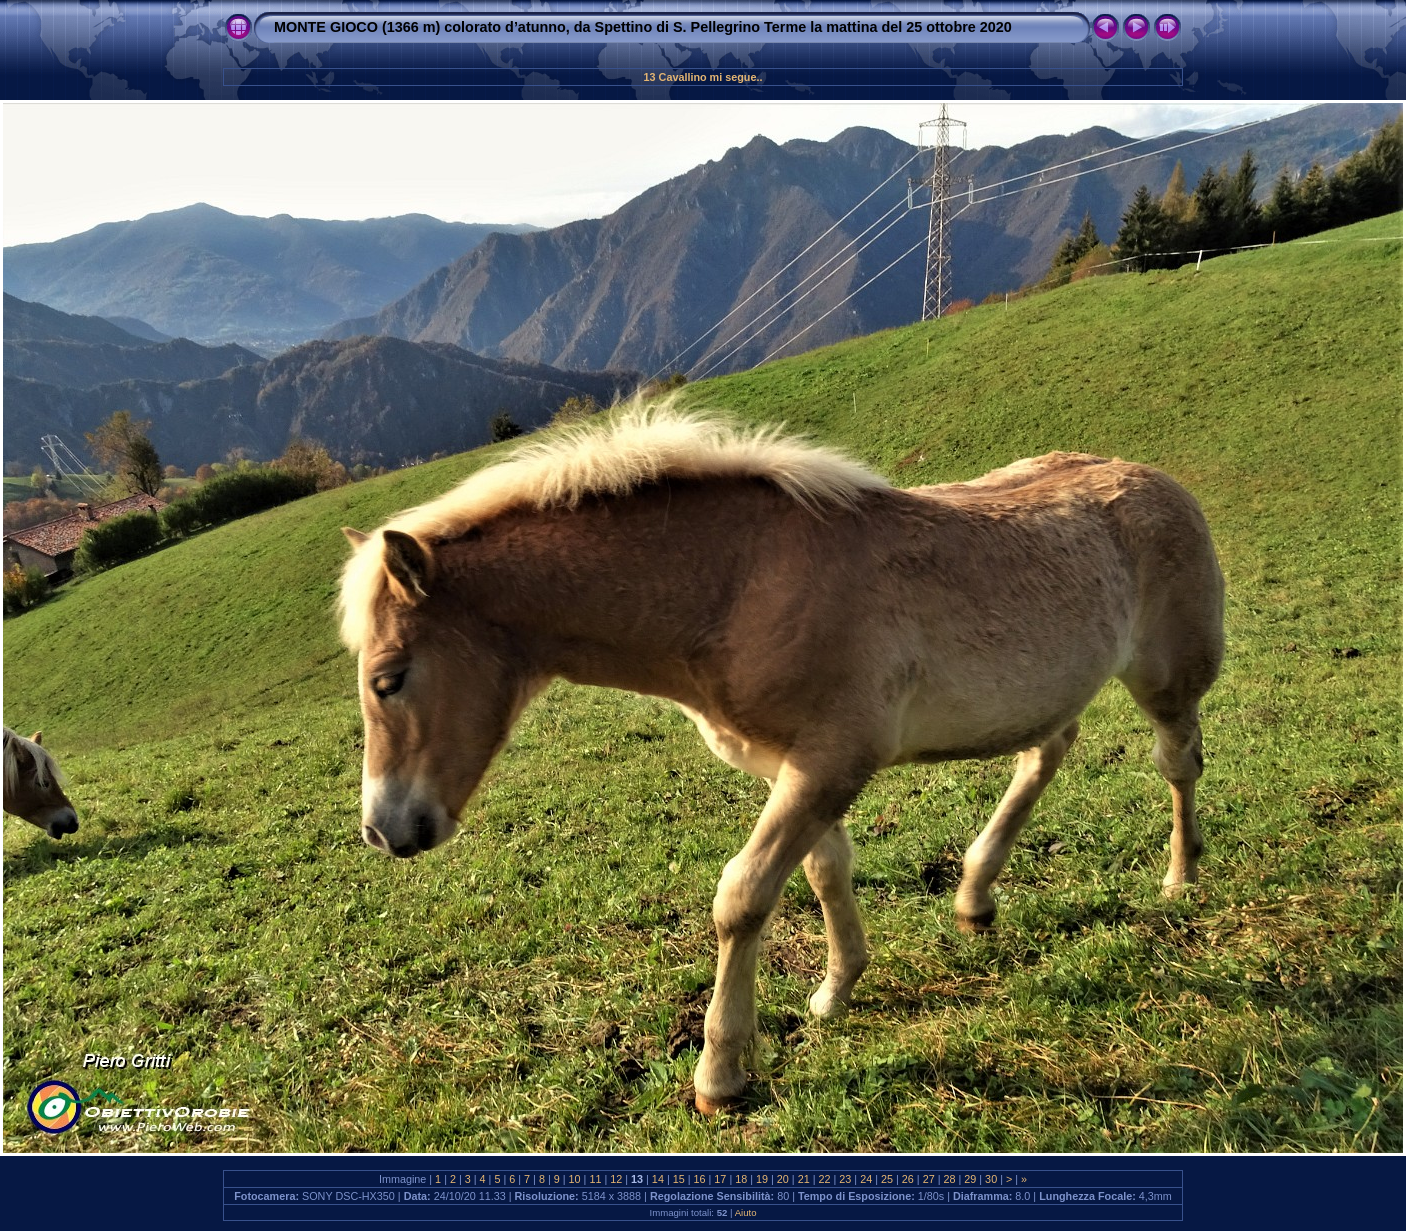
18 (741, 1179)
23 (845, 1179)
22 (825, 1179)
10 (575, 1179)
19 (762, 1179)
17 (720, 1179)
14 (658, 1179)
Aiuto (746, 1212)
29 (970, 1179)
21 (804, 1179)
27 (929, 1179)
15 (679, 1179)
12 (616, 1179)
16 (700, 1179)
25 (887, 1179)
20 (783, 1179)
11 (595, 1179)
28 (949, 1179)
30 (991, 1179)
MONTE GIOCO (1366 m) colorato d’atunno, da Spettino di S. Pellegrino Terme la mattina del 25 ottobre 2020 (643, 27)
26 (908, 1179)
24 (866, 1179)
